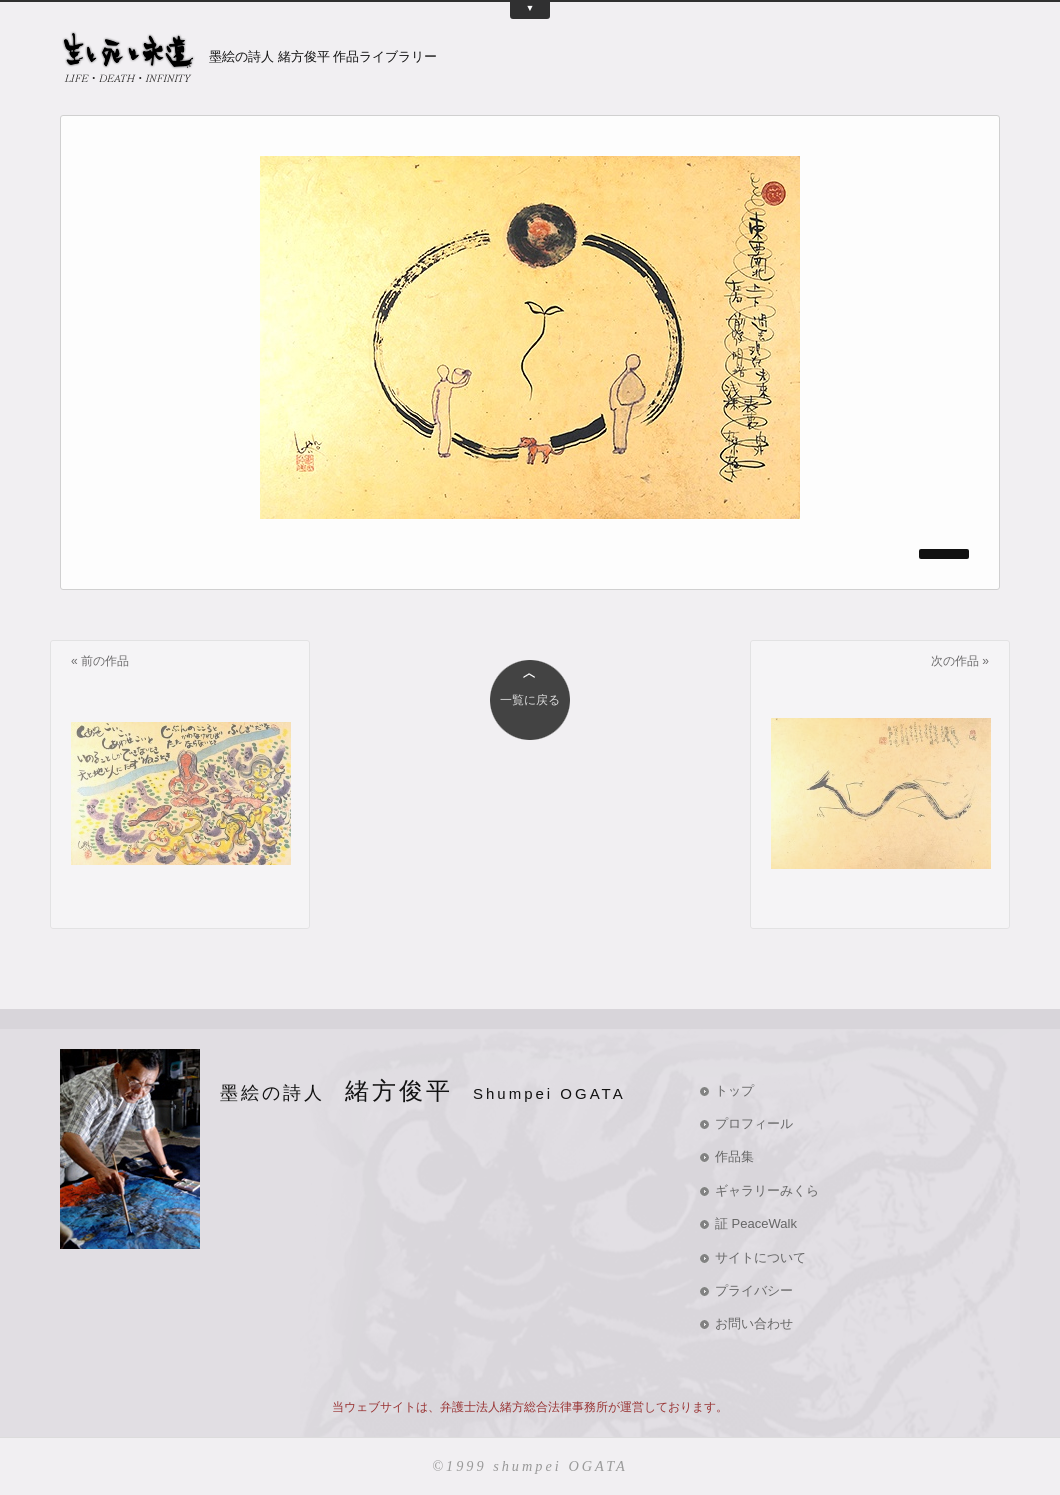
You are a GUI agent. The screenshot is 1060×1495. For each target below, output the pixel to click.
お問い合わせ (754, 1323)
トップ (734, 1090)
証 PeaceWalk (756, 1223)
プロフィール (754, 1123)
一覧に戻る (530, 700)
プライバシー (754, 1290)
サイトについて (760, 1257)
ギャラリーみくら (767, 1190)
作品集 (734, 1156)
